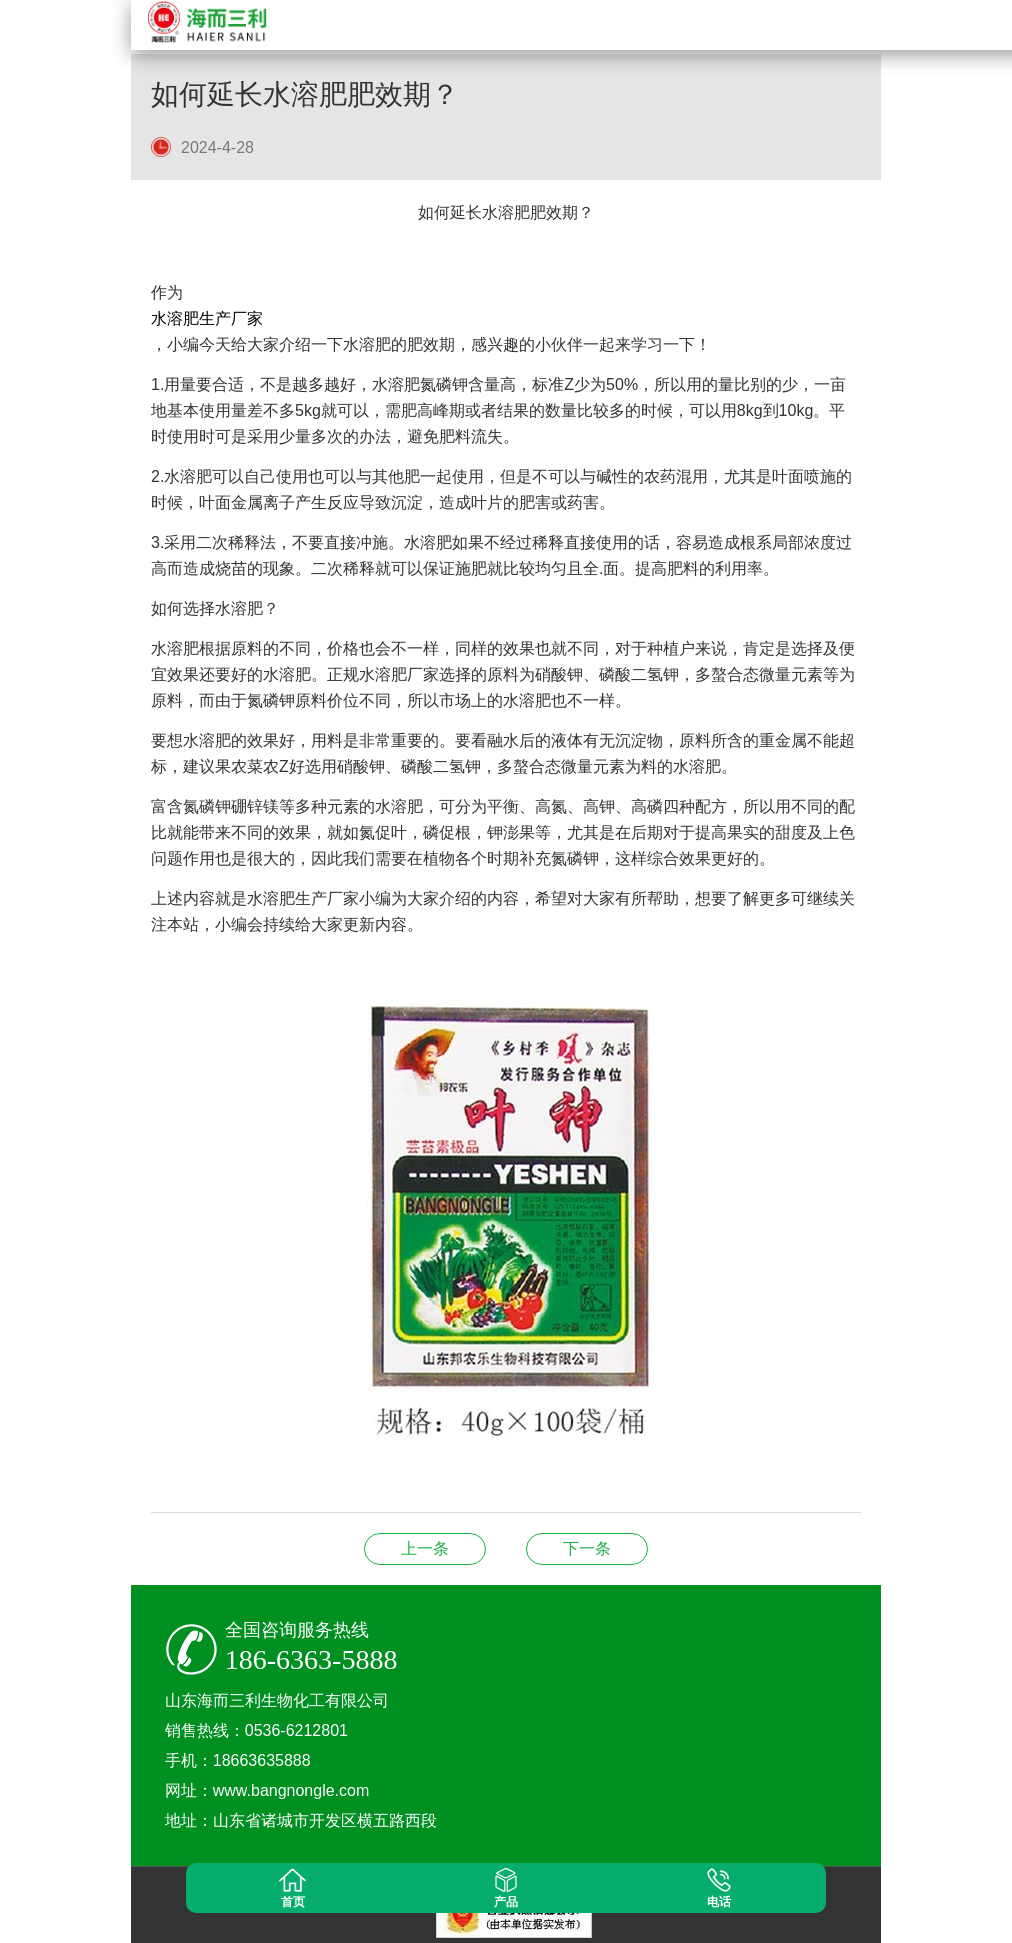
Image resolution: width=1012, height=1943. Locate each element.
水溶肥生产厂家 (207, 318)
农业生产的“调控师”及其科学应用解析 (425, 1548)
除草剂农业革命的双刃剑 (587, 1548)
